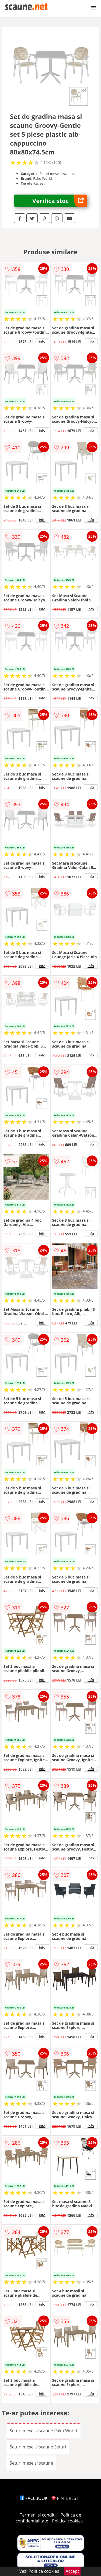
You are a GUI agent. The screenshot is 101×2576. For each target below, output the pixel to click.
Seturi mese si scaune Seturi (38, 2447)
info (42, 341)
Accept (72, 2571)
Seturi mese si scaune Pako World (43, 2431)
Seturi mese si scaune (31, 2463)
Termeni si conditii (38, 2515)
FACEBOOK (34, 2498)
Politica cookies (67, 2521)
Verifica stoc (59, 201)
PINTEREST (64, 2498)
